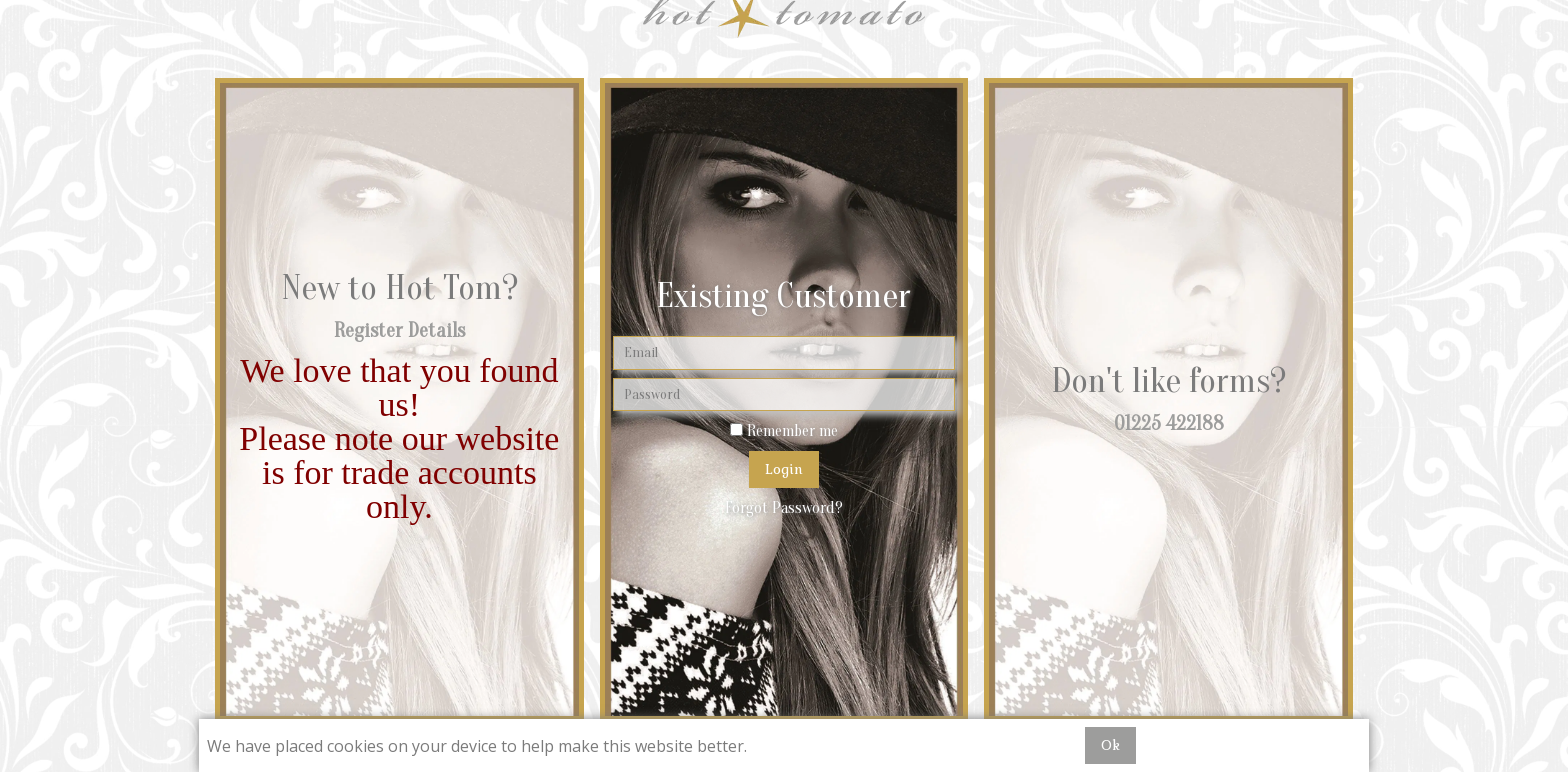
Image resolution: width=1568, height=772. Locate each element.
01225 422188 (1169, 423)
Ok (1110, 745)
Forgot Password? (784, 508)
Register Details (399, 330)
